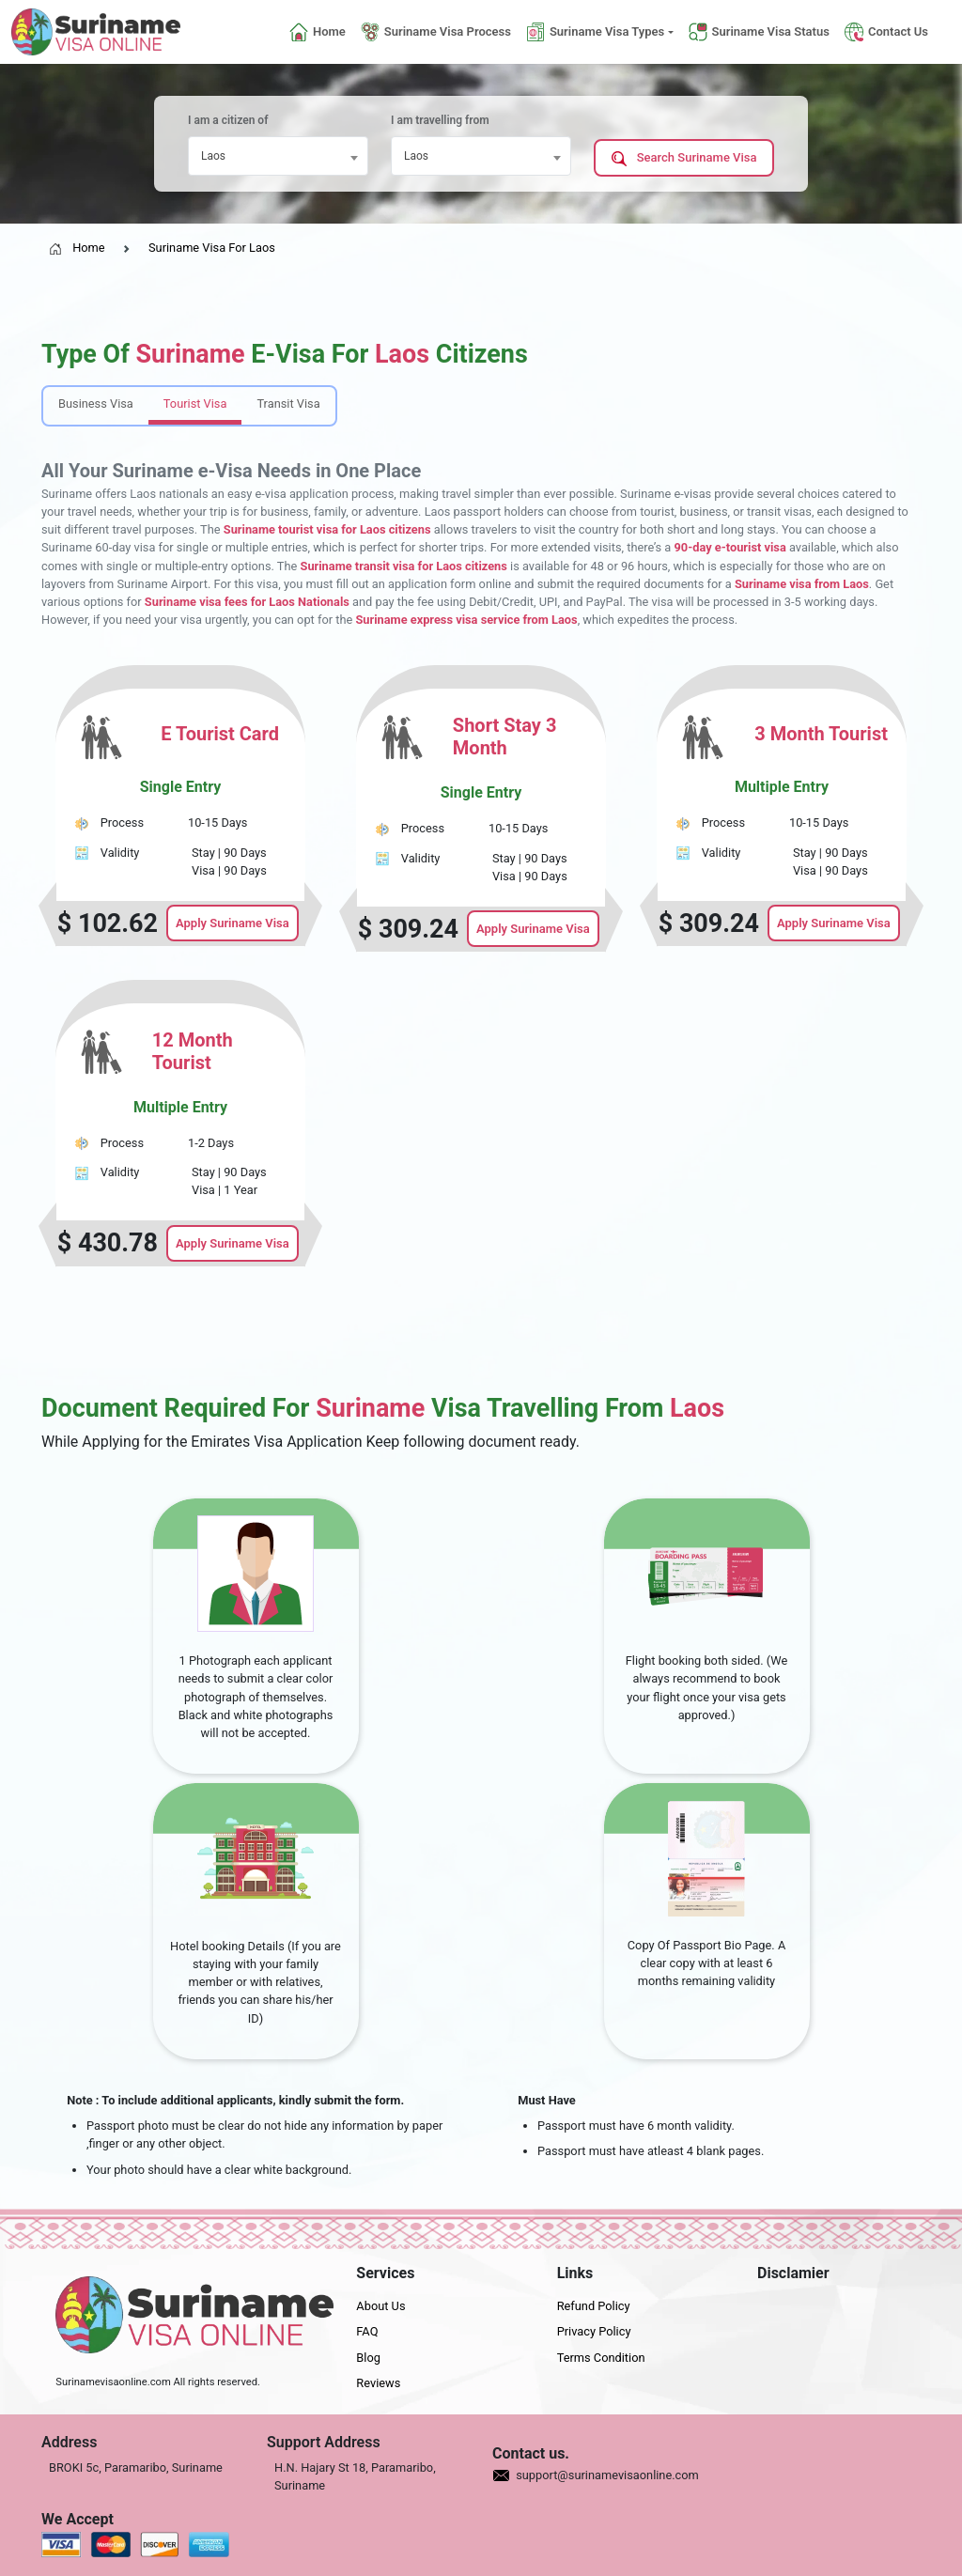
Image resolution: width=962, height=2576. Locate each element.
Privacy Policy (594, 2331)
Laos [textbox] (213, 156)
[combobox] (278, 156)
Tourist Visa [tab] (195, 403)
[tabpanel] (481, 965)
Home (77, 248)
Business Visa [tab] (95, 403)
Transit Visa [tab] (287, 403)
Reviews (378, 2383)
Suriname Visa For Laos (211, 248)
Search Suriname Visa (684, 158)
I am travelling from (440, 120)
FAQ (367, 2331)
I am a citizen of (228, 120)
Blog (368, 2358)
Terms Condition (601, 2358)
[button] (600, 32)
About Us (380, 2306)
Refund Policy (593, 2306)
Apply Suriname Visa (232, 923)
